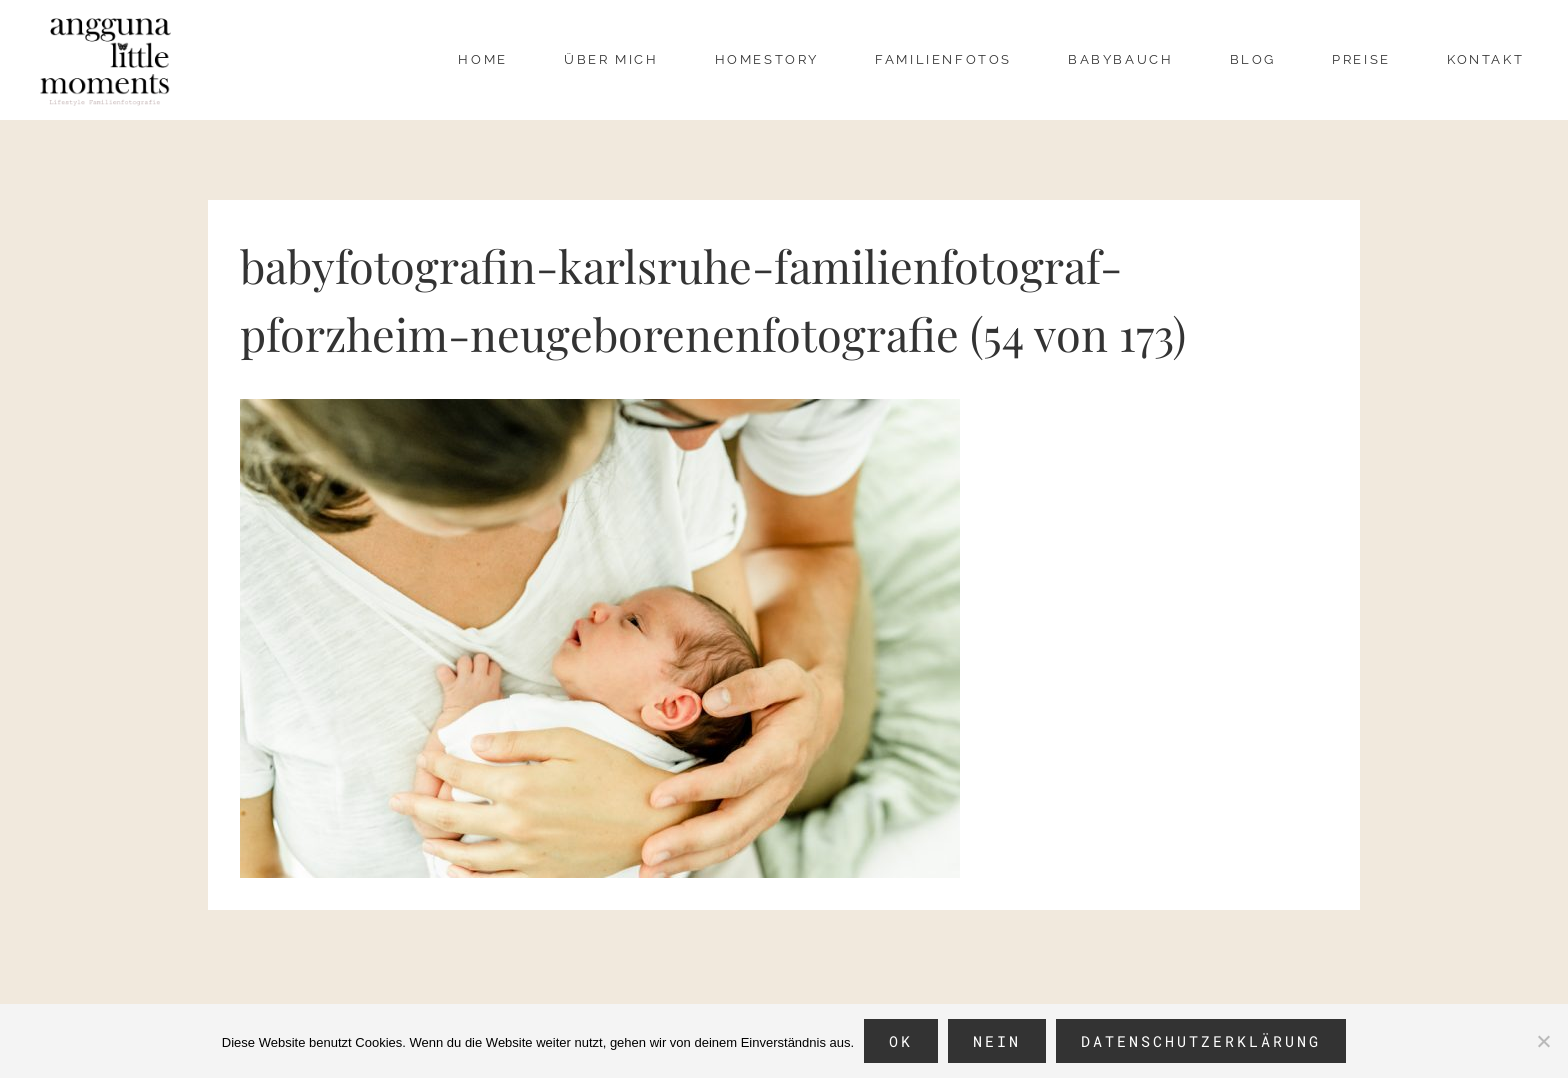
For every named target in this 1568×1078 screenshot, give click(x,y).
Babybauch (1120, 59)
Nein (997, 1041)
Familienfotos (943, 59)
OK (901, 1041)
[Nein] (1543, 1041)
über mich (611, 59)
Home (482, 59)
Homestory (767, 59)
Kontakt (1485, 59)
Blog (1253, 59)
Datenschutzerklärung (1201, 1041)
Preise (1361, 59)
